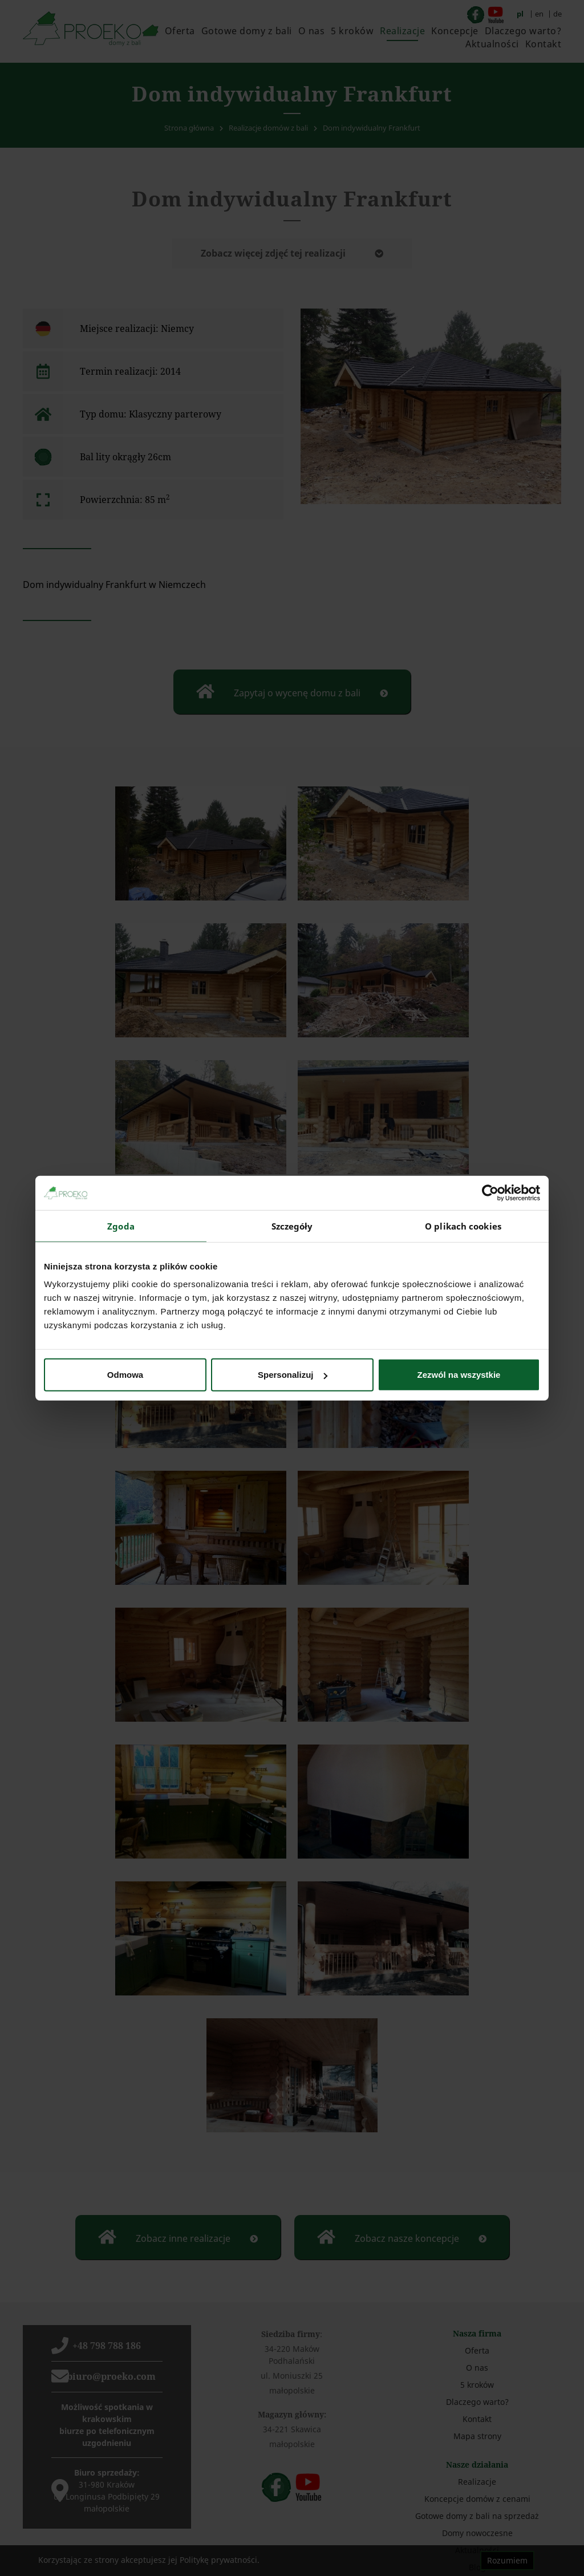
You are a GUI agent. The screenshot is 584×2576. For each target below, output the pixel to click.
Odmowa (125, 1375)
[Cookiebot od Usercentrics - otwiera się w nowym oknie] (490, 1192)
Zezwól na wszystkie (459, 1375)
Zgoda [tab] (121, 1225)
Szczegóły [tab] (292, 1225)
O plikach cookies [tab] (463, 1225)
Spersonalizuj (292, 1375)
